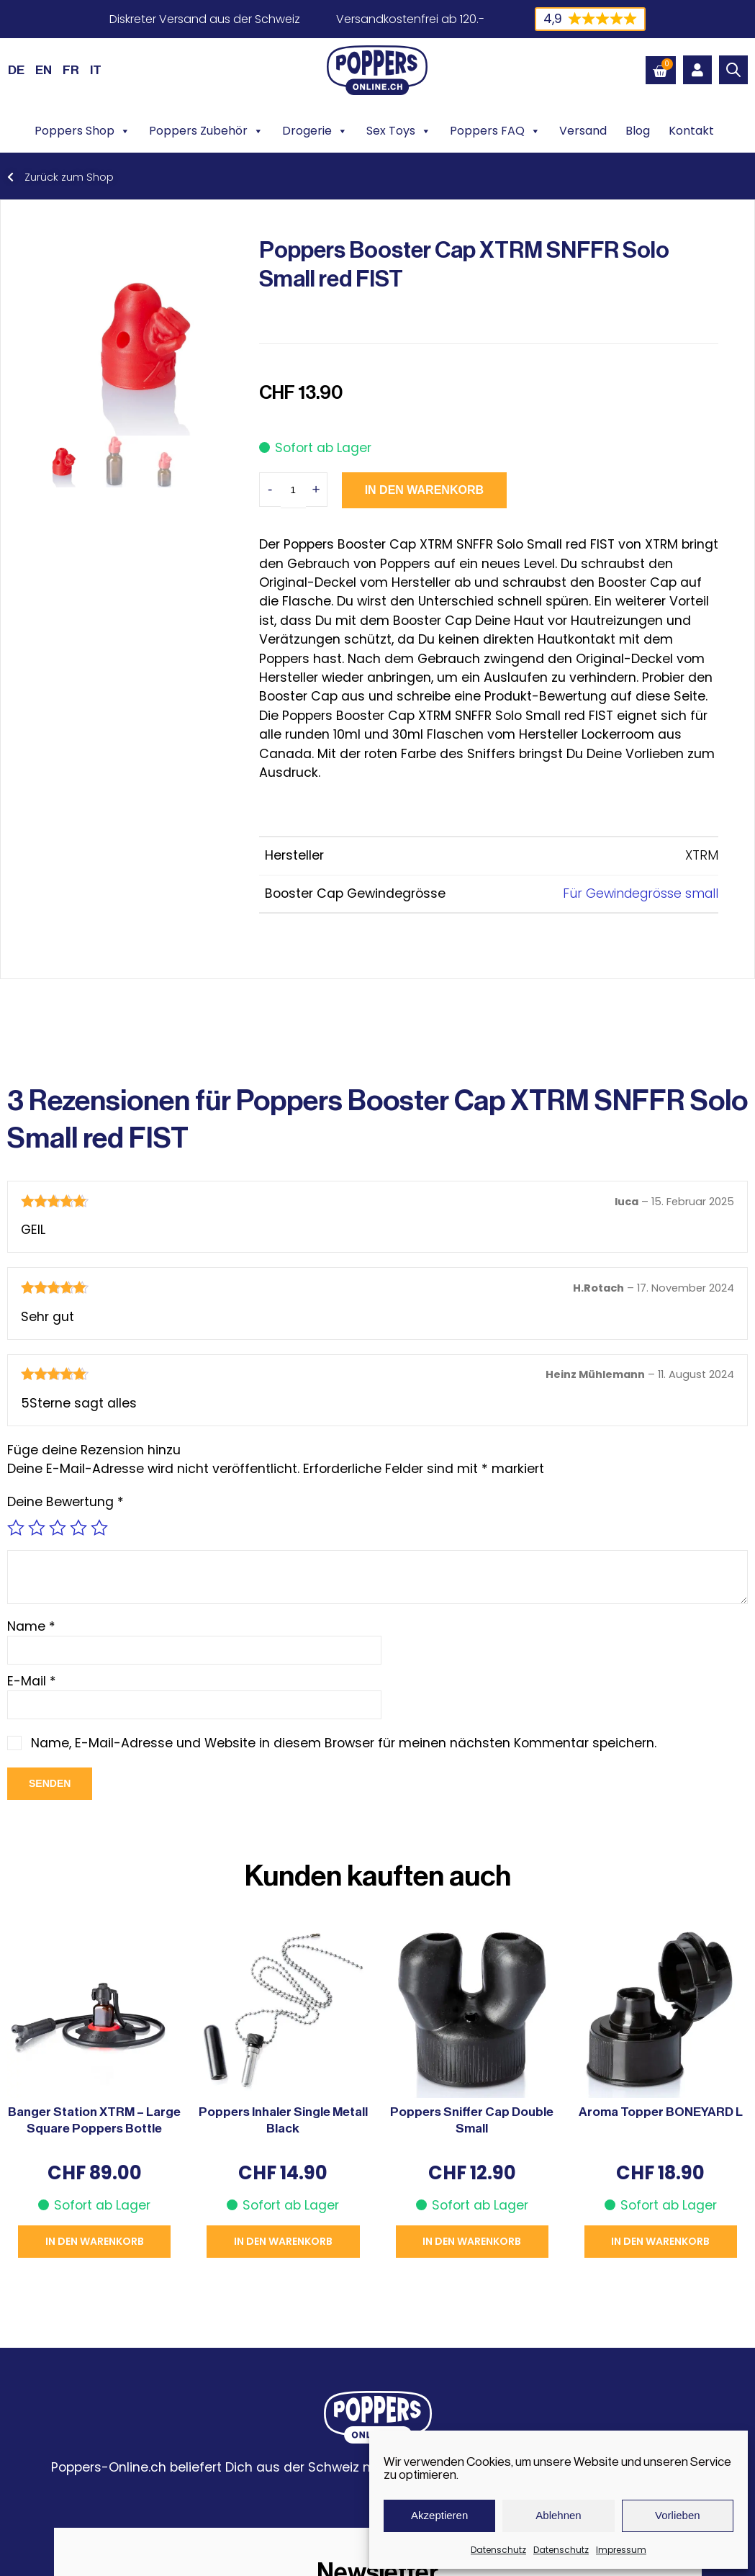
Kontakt (691, 130)
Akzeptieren (439, 2515)
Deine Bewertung (65, 1501)
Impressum (621, 2550)
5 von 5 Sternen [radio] (99, 1527)
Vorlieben (677, 2515)
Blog (637, 130)
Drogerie (315, 131)
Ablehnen (558, 2515)
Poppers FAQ (495, 131)
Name (31, 1625)
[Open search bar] (733, 69)
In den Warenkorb (424, 490)
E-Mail (31, 1681)
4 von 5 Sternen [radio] (78, 1527)
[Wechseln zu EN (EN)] (43, 69)
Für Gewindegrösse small (640, 893)
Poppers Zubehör (206, 131)
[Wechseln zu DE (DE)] (16, 69)
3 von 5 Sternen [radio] (57, 1527)
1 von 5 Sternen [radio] (15, 1527)
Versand (583, 130)
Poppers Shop (82, 131)
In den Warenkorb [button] (94, 2241)
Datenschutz (498, 2550)
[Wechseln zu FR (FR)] (71, 69)
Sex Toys (398, 131)
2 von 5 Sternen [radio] (36, 1527)
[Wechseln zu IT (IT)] (95, 69)
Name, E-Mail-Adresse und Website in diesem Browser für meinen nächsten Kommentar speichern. (343, 1743)
